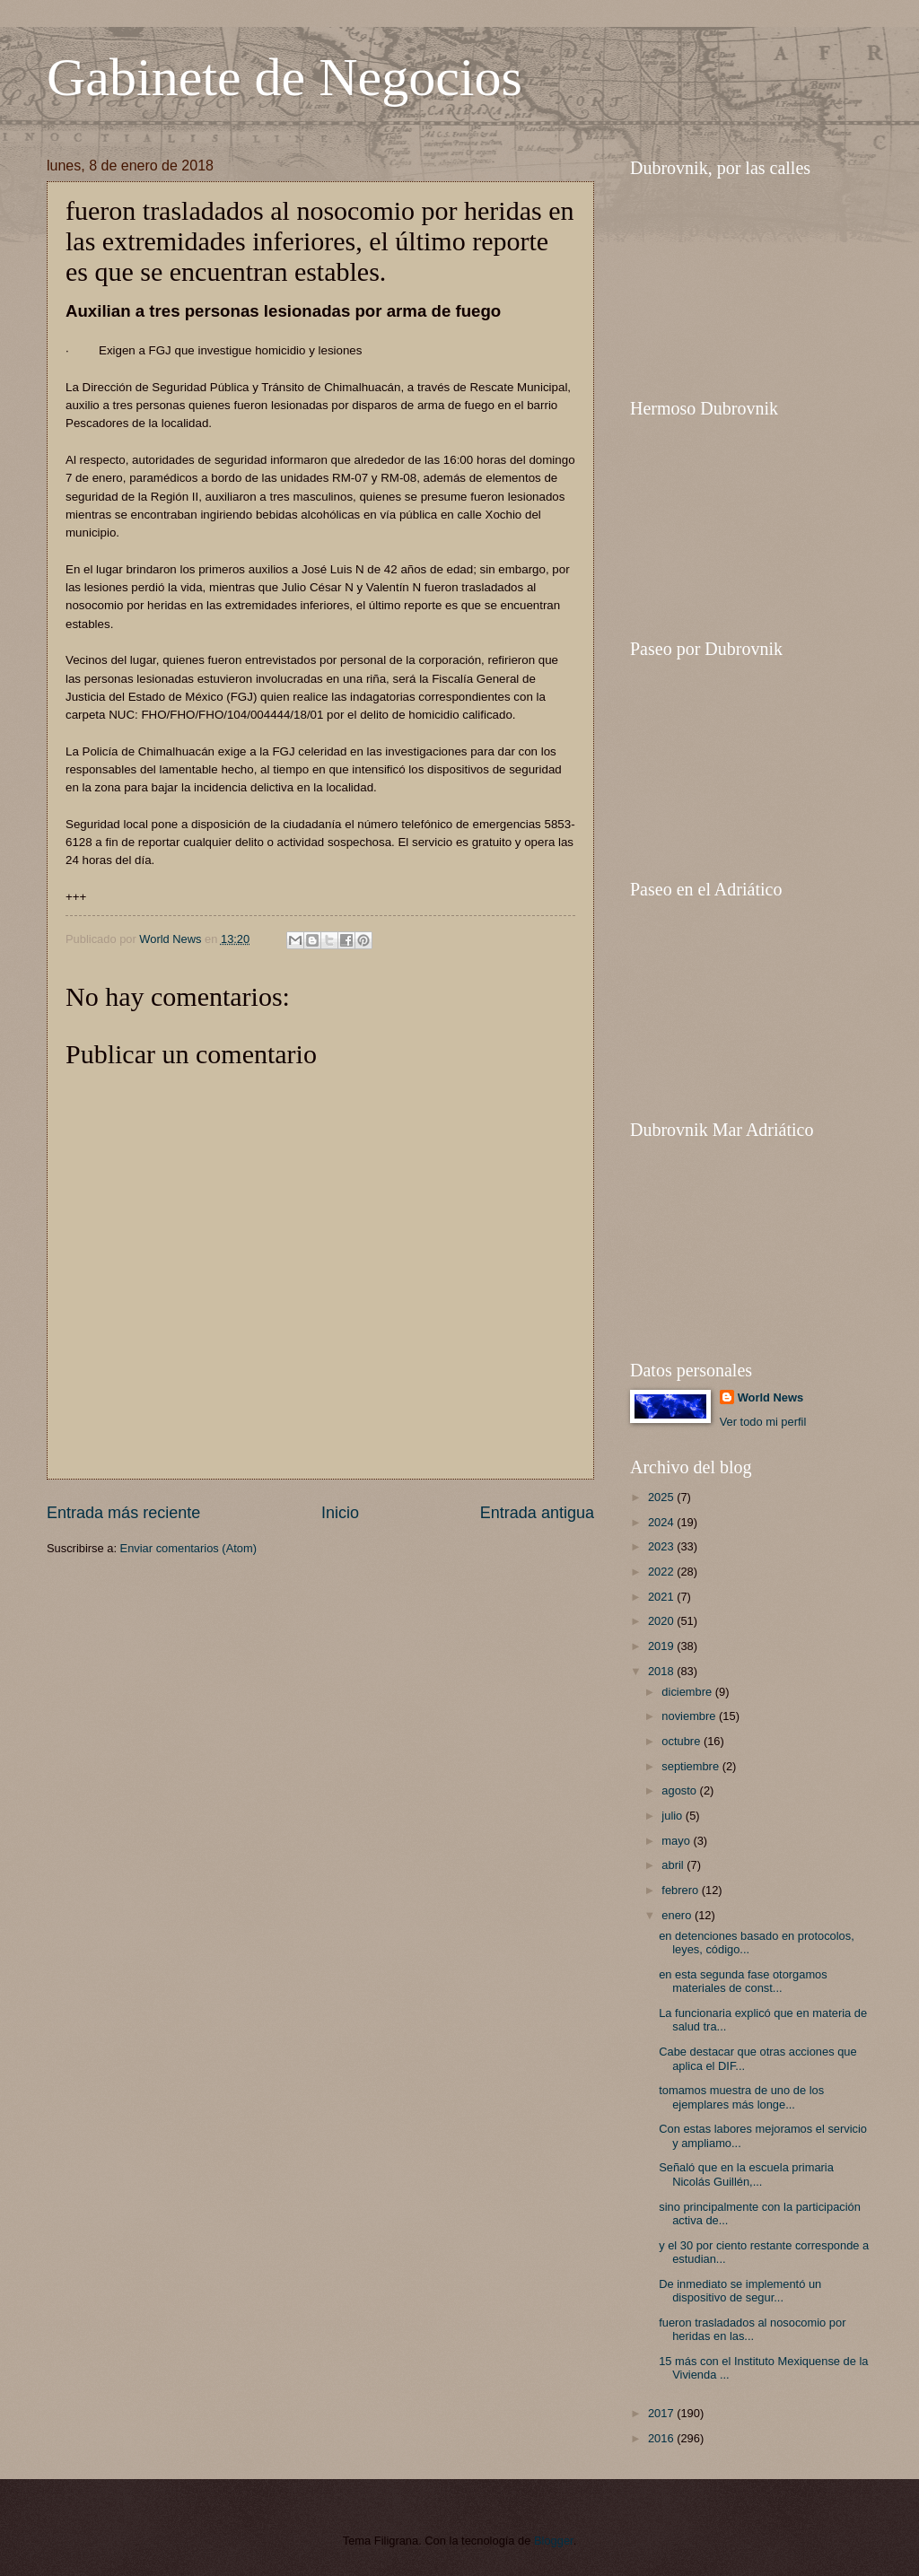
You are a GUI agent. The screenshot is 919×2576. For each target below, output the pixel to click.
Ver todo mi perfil (763, 1421)
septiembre (691, 1766)
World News (770, 1397)
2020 (662, 1621)
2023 (662, 1546)
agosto (680, 1790)
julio (673, 1815)
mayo (677, 1840)
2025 (662, 1497)
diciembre (687, 1691)
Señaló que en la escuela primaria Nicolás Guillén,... (746, 2174)
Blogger (553, 2540)
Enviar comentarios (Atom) (188, 1548)
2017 (662, 2413)
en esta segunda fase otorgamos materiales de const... (743, 1981)
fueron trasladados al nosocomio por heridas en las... (752, 2329)
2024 (662, 1522)
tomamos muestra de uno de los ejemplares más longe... (741, 2096)
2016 (662, 2438)
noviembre (690, 1716)
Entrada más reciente (123, 1513)
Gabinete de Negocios (284, 77)
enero (678, 1915)
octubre (682, 1741)
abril (674, 1865)
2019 (662, 1646)
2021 (662, 1596)
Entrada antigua (537, 1513)
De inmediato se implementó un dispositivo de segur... (740, 2290)
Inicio (340, 1513)
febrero (681, 1890)
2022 (662, 1571)
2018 (662, 1671)
